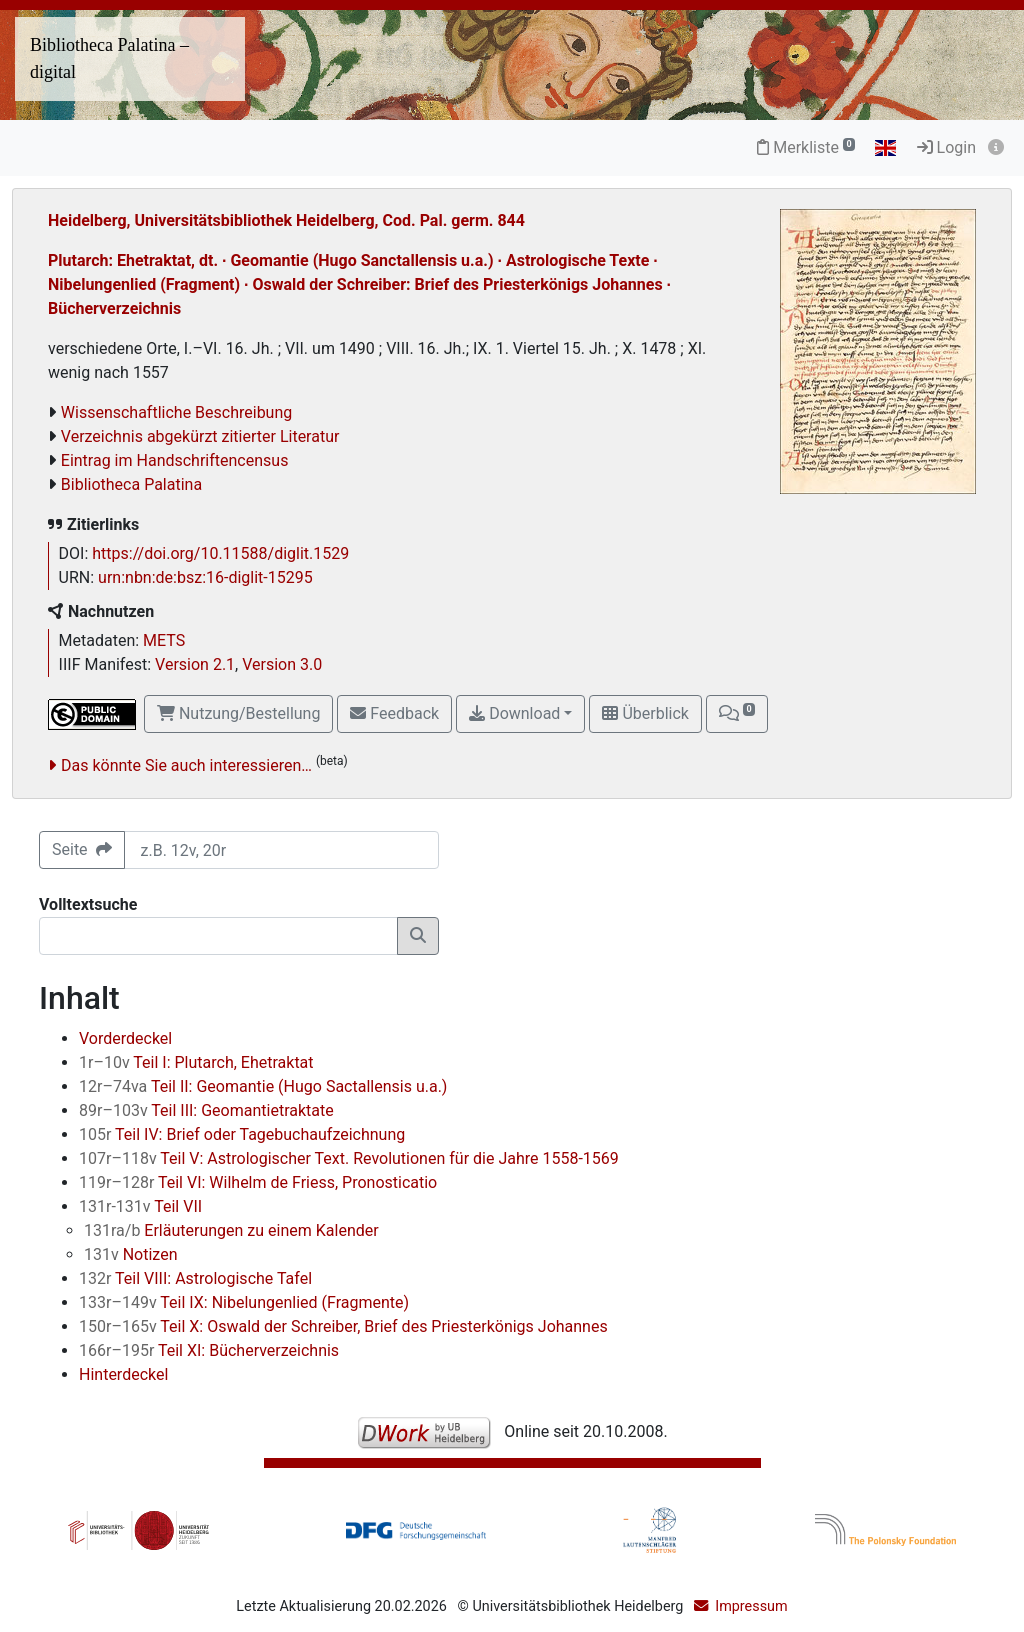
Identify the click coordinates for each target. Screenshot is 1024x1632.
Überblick (645, 713)
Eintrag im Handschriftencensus (175, 460)
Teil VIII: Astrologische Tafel (195, 1278)
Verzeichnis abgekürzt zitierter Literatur (200, 436)
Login (946, 147)
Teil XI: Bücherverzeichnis (209, 1350)
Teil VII (140, 1206)
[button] (737, 714)
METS (164, 640)
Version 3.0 (282, 664)
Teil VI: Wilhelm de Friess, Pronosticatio (258, 1182)
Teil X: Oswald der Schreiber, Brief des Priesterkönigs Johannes (343, 1326)
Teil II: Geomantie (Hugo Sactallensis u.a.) (263, 1086)
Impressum (751, 1606)
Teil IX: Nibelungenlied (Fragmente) (244, 1302)
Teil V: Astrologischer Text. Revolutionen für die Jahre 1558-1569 (349, 1158)
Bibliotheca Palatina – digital (109, 58)
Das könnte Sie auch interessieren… (186, 765)
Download (514, 713)
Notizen (131, 1254)
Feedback (394, 713)
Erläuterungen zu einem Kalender (231, 1230)
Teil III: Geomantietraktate (206, 1110)
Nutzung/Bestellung (238, 713)
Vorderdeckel (125, 1038)
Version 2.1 (195, 664)
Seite (82, 849)
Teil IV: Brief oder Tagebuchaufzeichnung (242, 1134)
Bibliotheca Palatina (131, 484)
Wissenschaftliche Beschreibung (176, 412)
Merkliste (806, 147)
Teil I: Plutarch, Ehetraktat (196, 1062)
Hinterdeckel (123, 1374)
